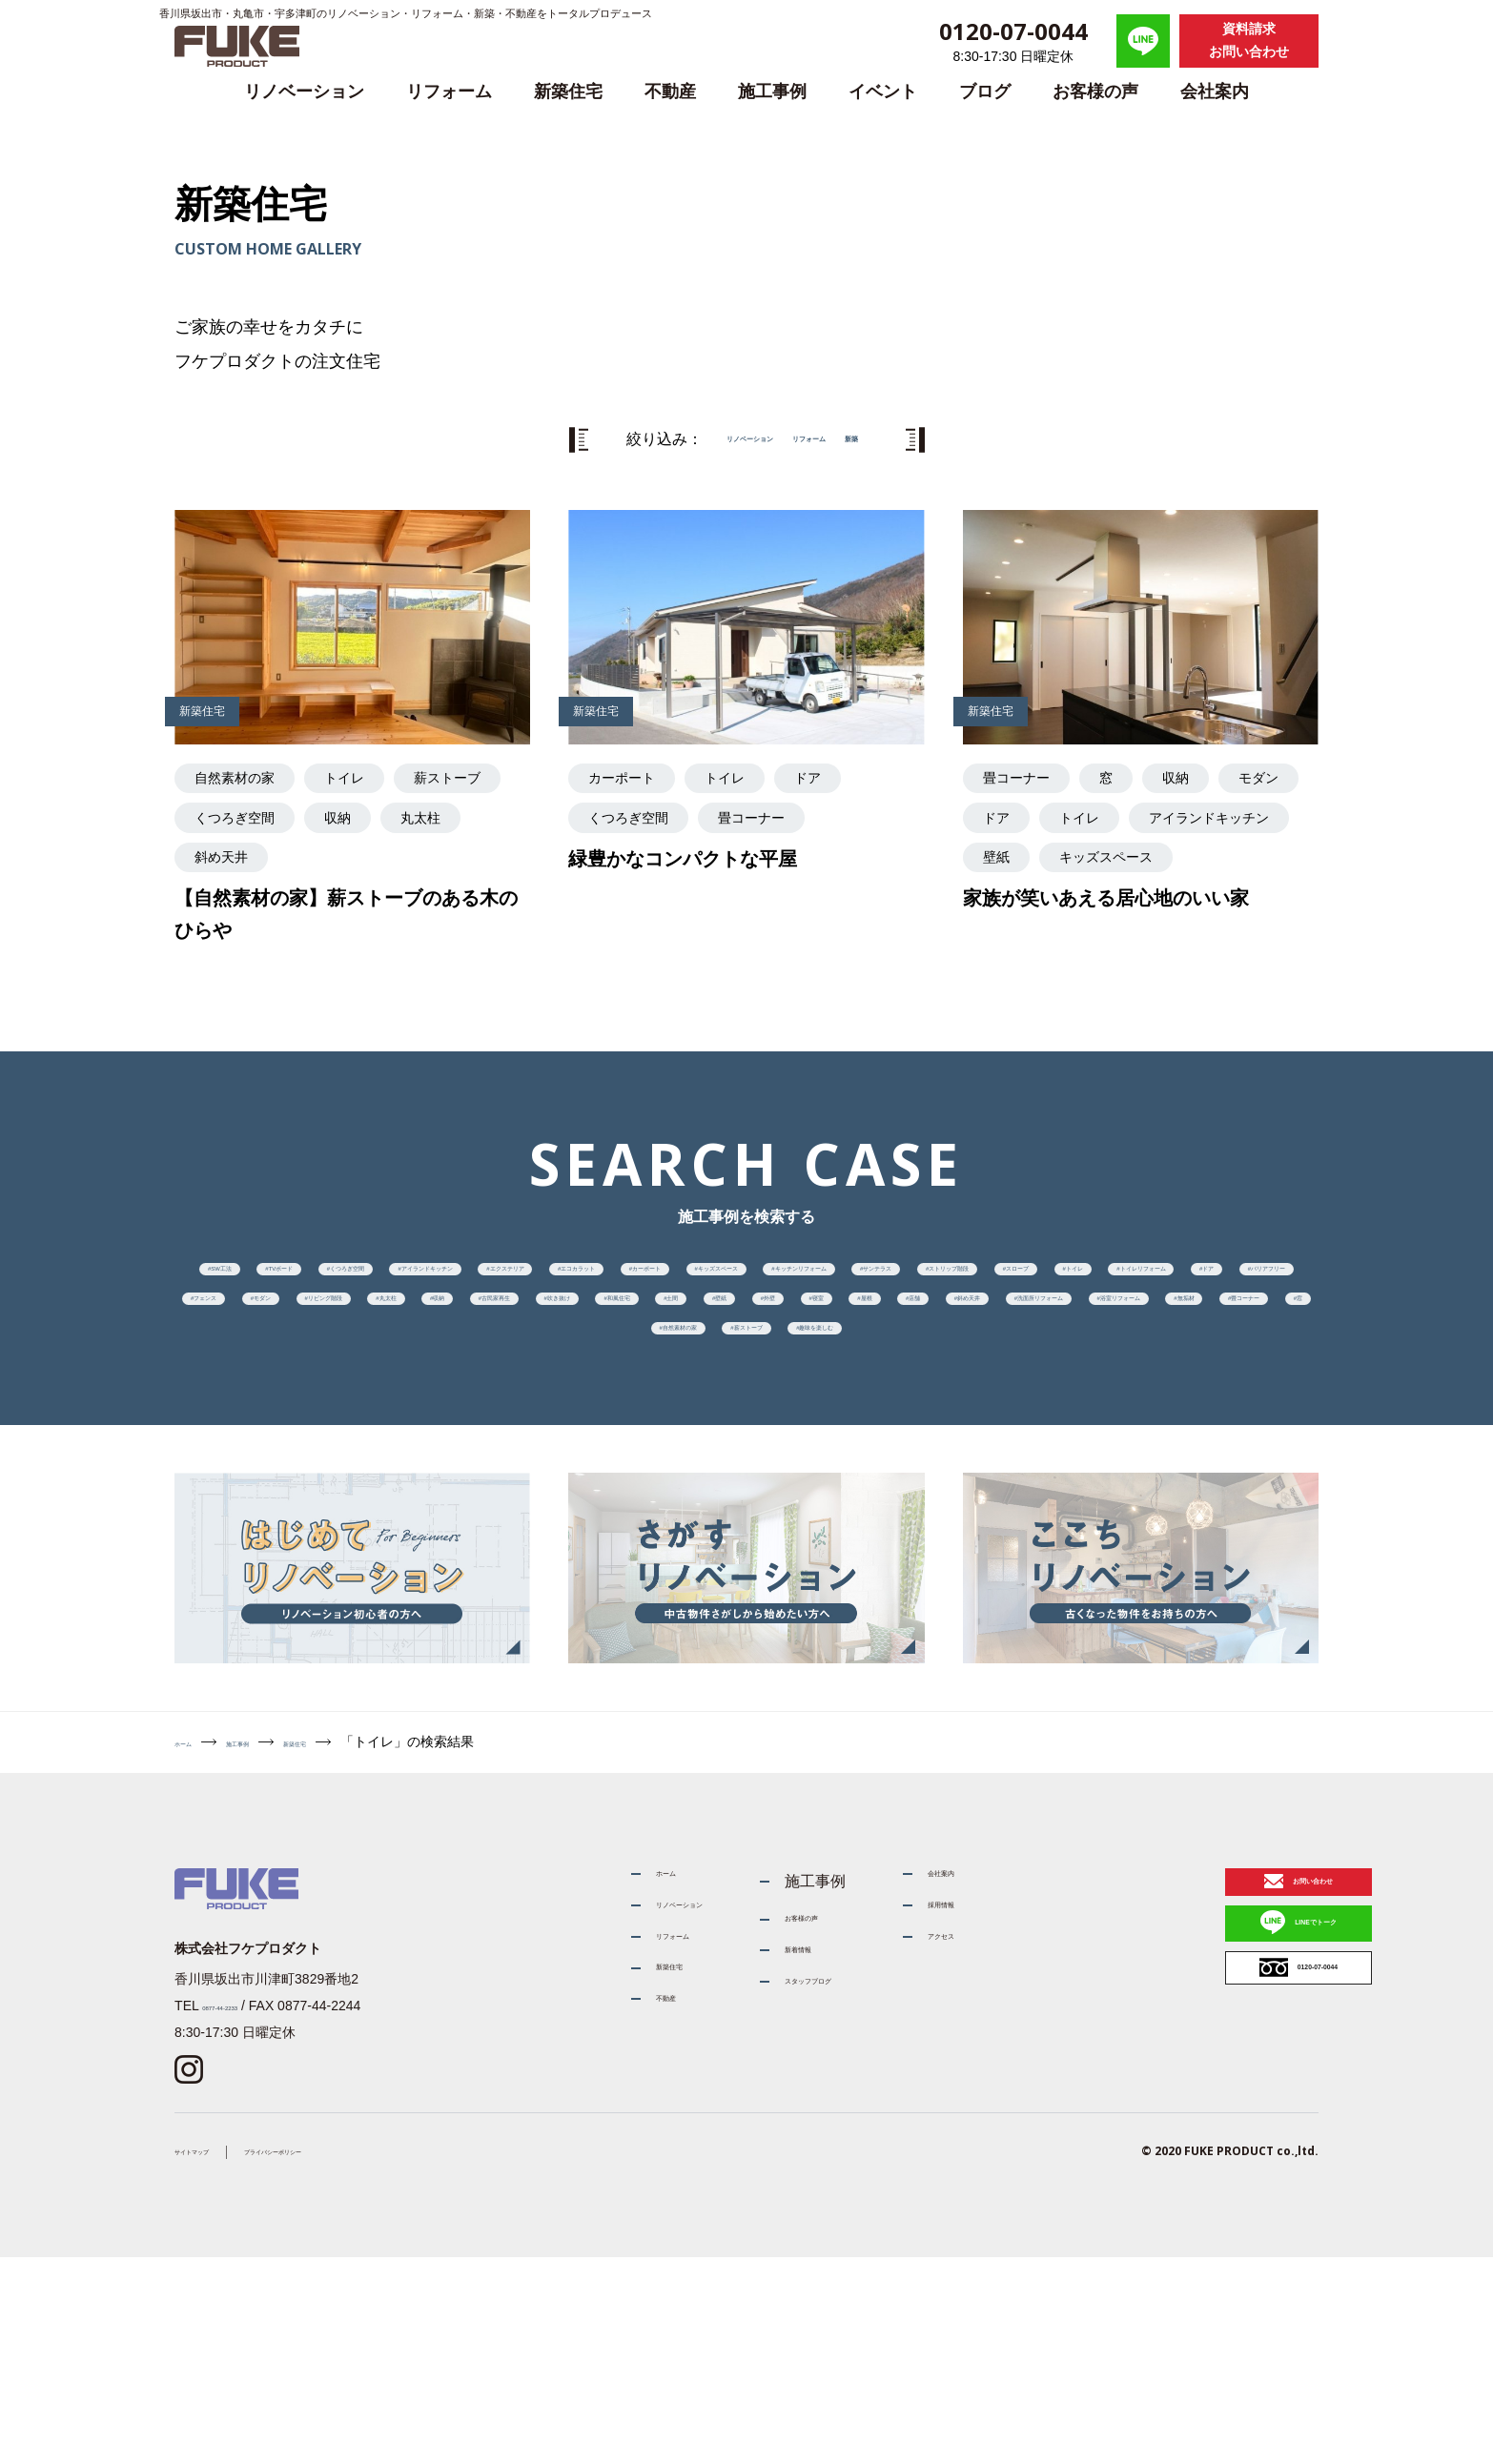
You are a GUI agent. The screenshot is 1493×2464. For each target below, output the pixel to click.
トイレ (1058, 1338)
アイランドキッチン (729, 1282)
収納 (998, 1395)
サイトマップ (214, 2356)
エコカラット (1058, 1282)
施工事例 (772, 91)
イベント (883, 91)
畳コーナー (622, 1509)
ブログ (985, 91)
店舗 (911, 1451)
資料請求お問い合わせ (1249, 40)
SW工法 (285, 1282)
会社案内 (1214, 91)
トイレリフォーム (1206, 1338)
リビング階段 (757, 1395)
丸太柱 (891, 1395)
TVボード (412, 1282)
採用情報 (955, 2121)
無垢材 (495, 1509)
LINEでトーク (1226, 2160)
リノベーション (304, 91)
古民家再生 (1119, 1395)
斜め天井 (1026, 1451)
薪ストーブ (1004, 1509)
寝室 (710, 1451)
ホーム (194, 1936)
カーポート (1206, 1282)
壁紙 (508, 1451)
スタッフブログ (789, 2211)
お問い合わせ (1223, 2092)
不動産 (670, 91)
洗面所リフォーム (1180, 1451)
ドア (233, 1395)
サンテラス (636, 1338)
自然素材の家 (858, 1509)
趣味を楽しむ (1153, 1509)
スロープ (938, 1338)
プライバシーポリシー (356, 2356)
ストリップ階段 (790, 1338)
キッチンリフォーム (468, 1338)
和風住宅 (293, 1451)
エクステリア (904, 1282)
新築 (903, 439)
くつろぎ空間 (555, 1282)
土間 (408, 1451)
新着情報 (766, 2166)
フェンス (501, 1395)
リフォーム (449, 91)
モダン (623, 1395)
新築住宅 (568, 91)
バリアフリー (361, 1395)
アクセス (955, 2166)
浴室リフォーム (354, 1509)
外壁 (609, 1451)
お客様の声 (1095, 91)
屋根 (811, 1451)
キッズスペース (288, 1338)
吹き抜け (1253, 1395)
